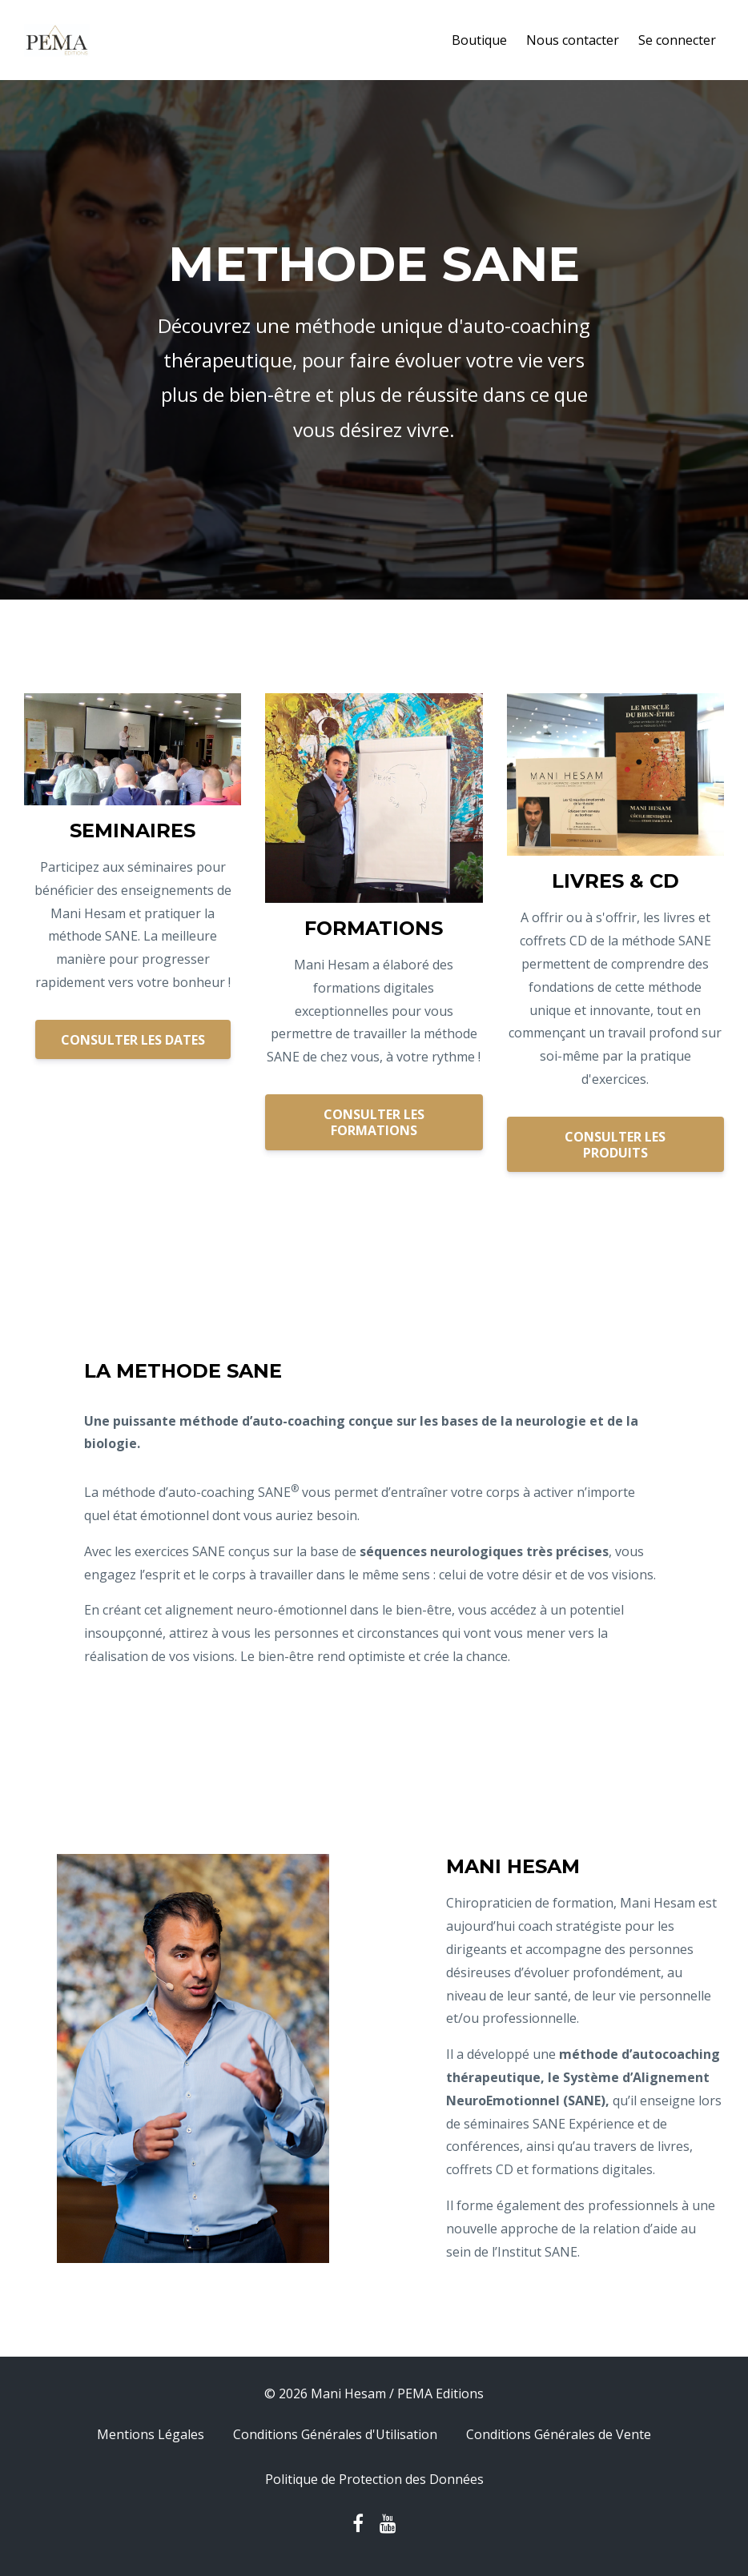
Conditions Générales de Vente (558, 2434)
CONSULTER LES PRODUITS (615, 1145)
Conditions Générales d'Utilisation (335, 2434)
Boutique (479, 40)
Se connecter (677, 40)
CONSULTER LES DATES (133, 1040)
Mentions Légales (150, 2434)
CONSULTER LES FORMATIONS (374, 1122)
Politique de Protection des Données (374, 2479)
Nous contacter (572, 40)
